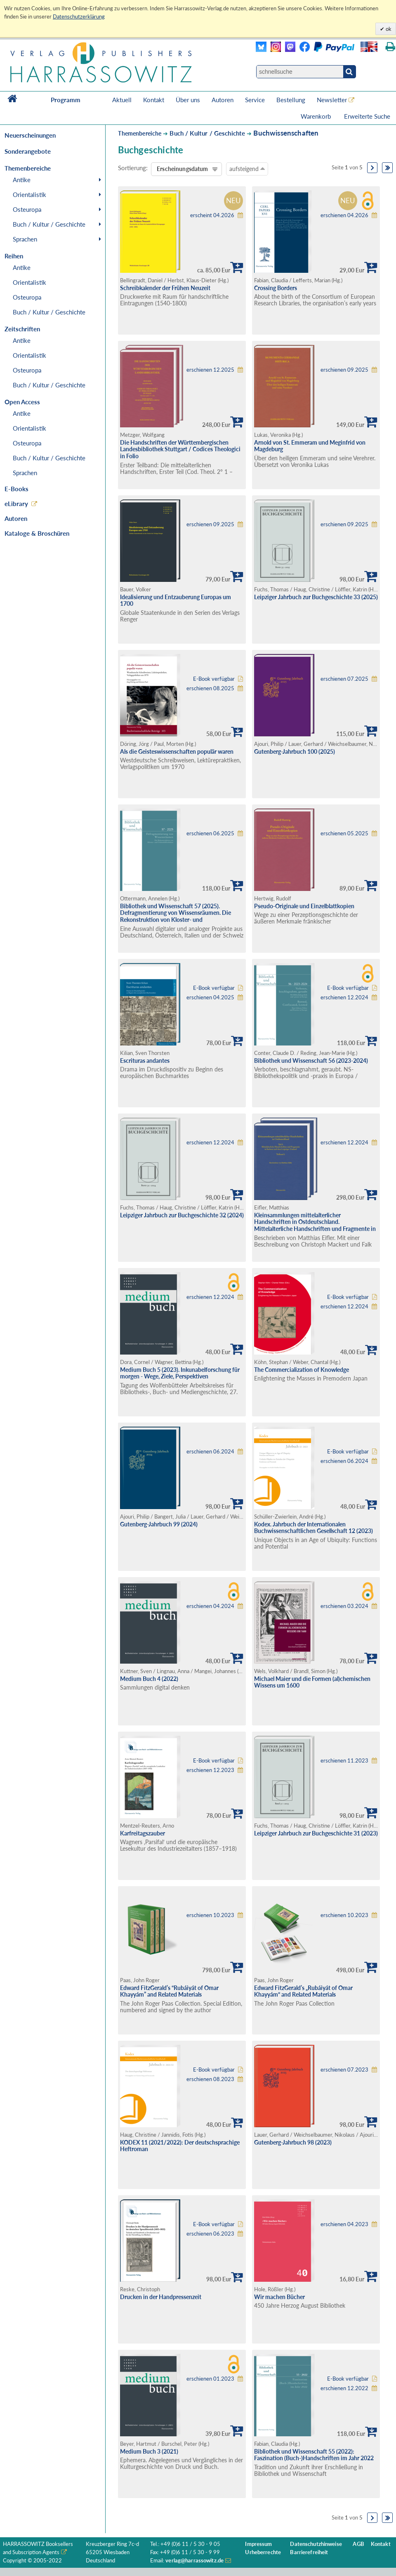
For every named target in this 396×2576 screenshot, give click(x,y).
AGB (358, 2544)
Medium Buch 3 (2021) (149, 2451)
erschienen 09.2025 (344, 370)
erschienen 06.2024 (210, 1452)
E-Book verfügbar (214, 679)
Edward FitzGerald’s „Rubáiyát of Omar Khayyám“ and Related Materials (303, 1991)
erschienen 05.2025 (344, 833)
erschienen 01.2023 (210, 2379)
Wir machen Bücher (279, 2296)
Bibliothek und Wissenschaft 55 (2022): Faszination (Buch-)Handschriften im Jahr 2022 (314, 2455)
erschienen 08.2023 (210, 2079)
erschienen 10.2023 (210, 1915)
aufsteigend (247, 168)
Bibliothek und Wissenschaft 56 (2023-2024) (311, 1060)
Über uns (188, 99)
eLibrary (16, 503)
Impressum (258, 2544)
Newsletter (332, 99)
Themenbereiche (139, 133)
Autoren (222, 99)
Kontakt (153, 99)
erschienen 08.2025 (210, 688)
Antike (22, 179)
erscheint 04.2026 (212, 215)
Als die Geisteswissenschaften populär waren (176, 751)
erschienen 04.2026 (344, 215)
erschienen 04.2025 (210, 997)
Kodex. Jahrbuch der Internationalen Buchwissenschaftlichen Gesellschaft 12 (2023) (313, 1528)
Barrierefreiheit (309, 2552)
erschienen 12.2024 (344, 997)
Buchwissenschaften (285, 133)
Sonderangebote (28, 151)
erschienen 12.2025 (210, 370)
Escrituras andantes (145, 1060)
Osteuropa (27, 209)
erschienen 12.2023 (210, 1770)
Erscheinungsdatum (182, 168)
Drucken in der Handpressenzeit (160, 2296)
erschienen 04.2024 (210, 1606)
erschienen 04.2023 (344, 2224)
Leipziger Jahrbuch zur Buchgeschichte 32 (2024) (182, 1215)
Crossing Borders (275, 287)
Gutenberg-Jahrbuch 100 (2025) (294, 751)
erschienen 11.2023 (344, 1761)
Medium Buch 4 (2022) (149, 1678)
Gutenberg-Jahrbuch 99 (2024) (159, 1524)
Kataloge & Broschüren (37, 533)
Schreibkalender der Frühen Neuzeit (165, 287)
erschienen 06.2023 (210, 2234)
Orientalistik (29, 194)
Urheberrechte (263, 2552)
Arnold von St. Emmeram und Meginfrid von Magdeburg (309, 446)
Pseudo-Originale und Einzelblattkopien (304, 905)
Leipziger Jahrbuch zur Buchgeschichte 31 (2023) (316, 1833)
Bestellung (290, 99)
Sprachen (25, 239)
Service (255, 99)
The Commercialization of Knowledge (301, 1369)
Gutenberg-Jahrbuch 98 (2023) (293, 2142)
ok (387, 29)
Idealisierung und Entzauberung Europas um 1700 (175, 600)
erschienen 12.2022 (344, 2388)
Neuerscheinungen (30, 135)
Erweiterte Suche (367, 116)
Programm (65, 99)
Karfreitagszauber (142, 1833)
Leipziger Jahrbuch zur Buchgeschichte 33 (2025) (316, 596)
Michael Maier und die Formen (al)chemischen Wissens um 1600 (312, 1682)
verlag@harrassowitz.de (194, 2560)
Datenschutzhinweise (316, 2544)
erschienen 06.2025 (210, 833)
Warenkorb (316, 116)
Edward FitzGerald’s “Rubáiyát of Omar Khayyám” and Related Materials (169, 1991)
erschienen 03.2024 (344, 1606)
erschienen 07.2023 (344, 2070)
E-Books (16, 488)
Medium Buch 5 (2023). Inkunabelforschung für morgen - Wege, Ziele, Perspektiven (180, 1373)
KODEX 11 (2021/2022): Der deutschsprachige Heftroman (180, 2146)
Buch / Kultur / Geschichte (49, 224)
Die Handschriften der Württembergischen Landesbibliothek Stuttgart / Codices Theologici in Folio (180, 449)
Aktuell (122, 99)
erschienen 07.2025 (344, 679)
